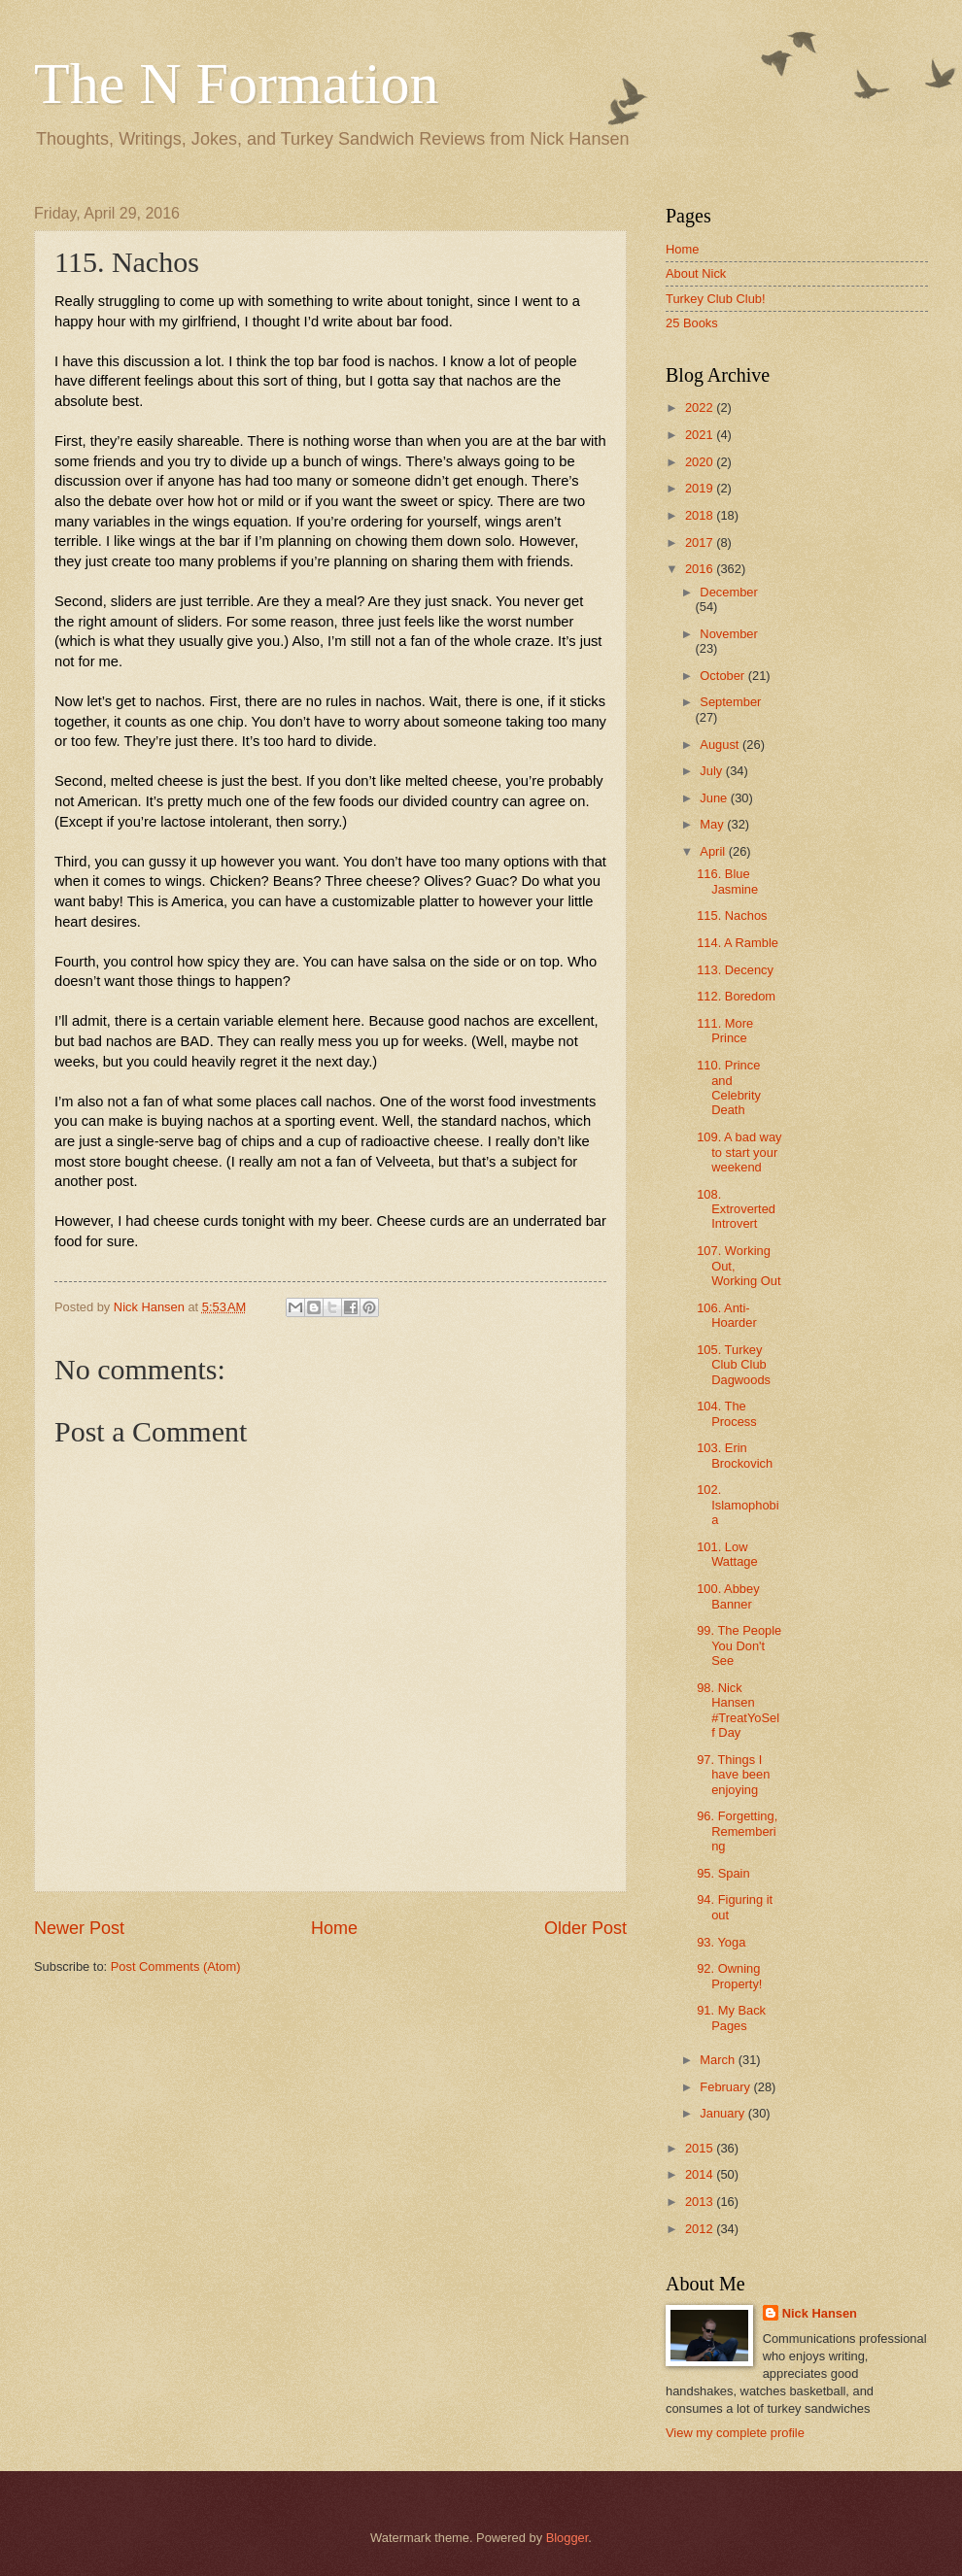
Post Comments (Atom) (176, 1966)
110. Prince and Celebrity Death (729, 1087)
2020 (700, 462)
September (730, 702)
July (712, 770)
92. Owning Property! (729, 1975)
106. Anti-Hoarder (727, 1315)
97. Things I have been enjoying (733, 1774)
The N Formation (236, 83)
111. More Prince (725, 1030)
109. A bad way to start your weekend (739, 1152)
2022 (700, 407)
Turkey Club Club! (716, 298)
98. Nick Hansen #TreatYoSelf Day (738, 1710)
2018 (700, 515)
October (723, 675)
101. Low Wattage (727, 1554)
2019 (700, 488)
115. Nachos (732, 915)
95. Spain (723, 1873)
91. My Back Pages (731, 2017)
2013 (700, 2201)
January (723, 2113)
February (726, 2087)
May (713, 824)
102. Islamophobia (737, 1504)
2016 (700, 568)
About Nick (696, 273)
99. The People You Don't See (739, 1645)
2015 (700, 2148)
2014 (700, 2174)
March (719, 2059)
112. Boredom (736, 996)
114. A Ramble (737, 942)
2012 (700, 2228)
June (715, 798)
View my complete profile (735, 2432)
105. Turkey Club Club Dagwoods (734, 1364)
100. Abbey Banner (728, 1595)
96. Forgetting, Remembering (737, 1831)
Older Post (585, 1928)
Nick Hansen (819, 2313)
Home (334, 1928)
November (728, 634)
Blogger (567, 2537)
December (728, 592)
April (714, 851)
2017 (700, 542)
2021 (700, 434)
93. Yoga (721, 1942)
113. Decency (735, 970)
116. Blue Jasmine (727, 881)
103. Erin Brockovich (735, 1455)
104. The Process (727, 1413)
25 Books (692, 323)
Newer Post (79, 1928)
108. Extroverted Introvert (736, 1209)
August (721, 744)
